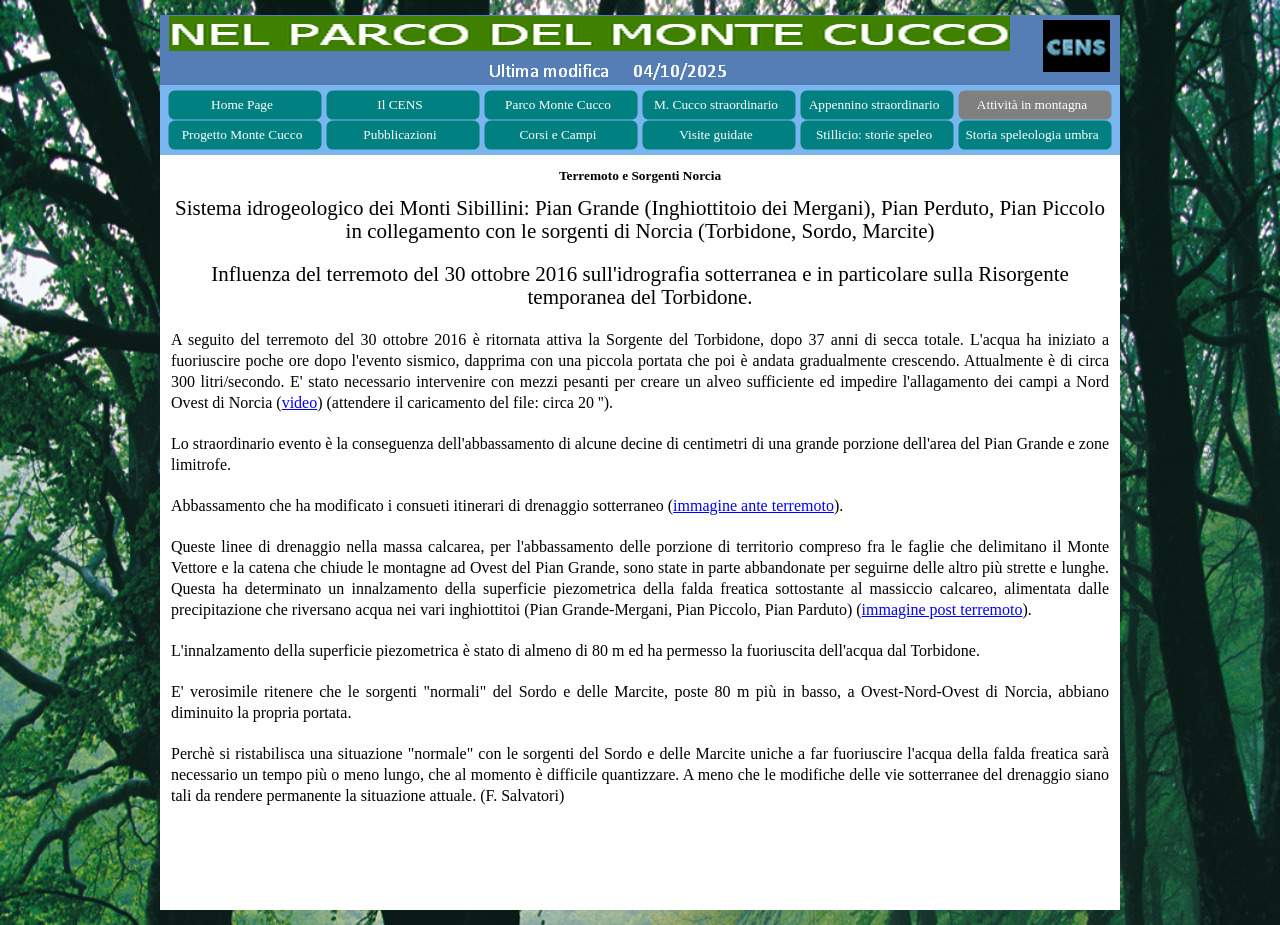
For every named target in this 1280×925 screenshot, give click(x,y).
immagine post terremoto (942, 609)
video (300, 402)
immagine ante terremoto (753, 505)
